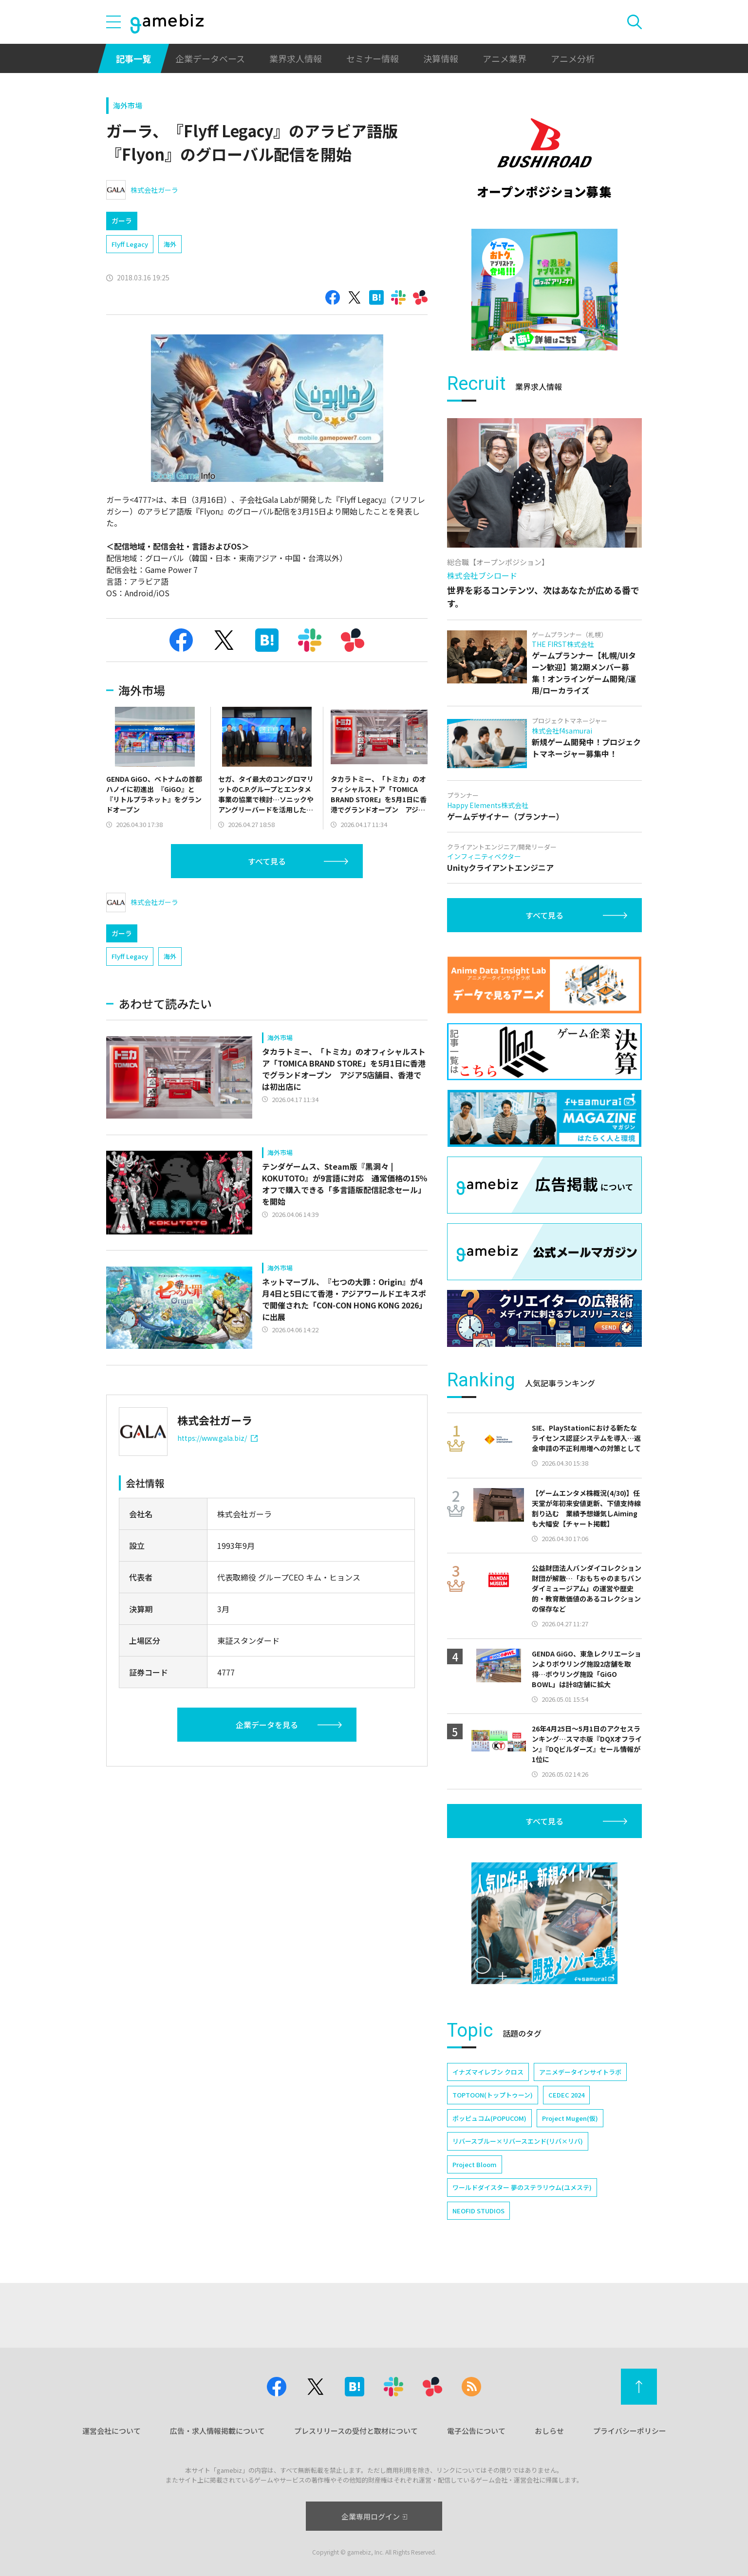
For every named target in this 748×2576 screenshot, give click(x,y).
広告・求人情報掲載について (217, 2431)
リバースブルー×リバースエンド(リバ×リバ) (517, 2141)
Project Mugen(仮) (570, 2118)
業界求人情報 (295, 58)
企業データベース (210, 58)
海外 (170, 244)
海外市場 (127, 105)
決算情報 (440, 58)
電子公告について (476, 2431)
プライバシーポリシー (629, 2431)
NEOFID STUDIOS (478, 2210)
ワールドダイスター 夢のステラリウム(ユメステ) (522, 2187)
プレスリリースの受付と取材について (356, 2431)
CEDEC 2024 (566, 2094)
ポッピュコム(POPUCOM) (489, 2118)
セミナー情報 (372, 58)
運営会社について (111, 2431)
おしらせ (549, 2431)
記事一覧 (133, 58)
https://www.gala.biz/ (217, 1438)
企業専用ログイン (374, 2516)
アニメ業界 (504, 58)
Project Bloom (474, 2164)
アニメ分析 (573, 58)
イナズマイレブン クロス (488, 2072)
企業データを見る (267, 1724)
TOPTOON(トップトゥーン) (492, 2094)
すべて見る (267, 861)
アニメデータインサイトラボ (580, 2072)
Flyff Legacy (130, 244)
